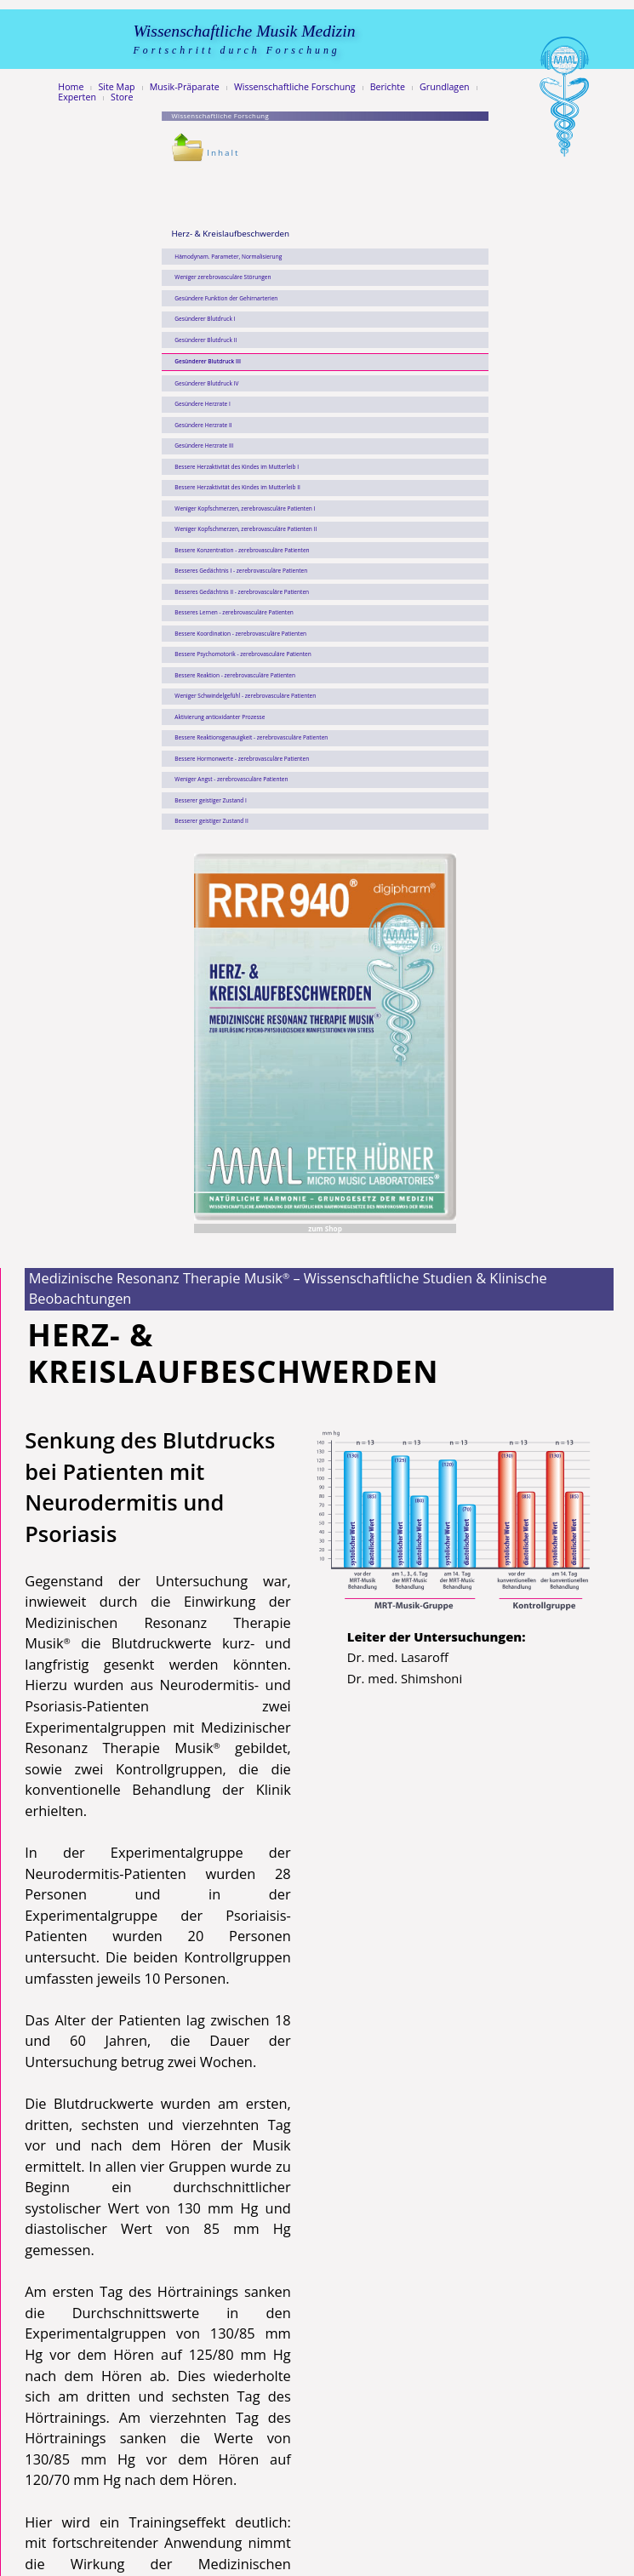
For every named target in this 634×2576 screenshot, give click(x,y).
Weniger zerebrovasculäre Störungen (222, 277)
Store (122, 97)
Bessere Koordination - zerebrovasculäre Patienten (240, 633)
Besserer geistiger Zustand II (211, 821)
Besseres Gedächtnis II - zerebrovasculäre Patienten (241, 592)
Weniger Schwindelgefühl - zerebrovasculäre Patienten (245, 696)
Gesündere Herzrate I (202, 404)
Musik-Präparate (185, 87)
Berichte (387, 87)
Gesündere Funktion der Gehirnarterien (225, 298)
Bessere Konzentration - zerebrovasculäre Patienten (241, 550)
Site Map (117, 87)
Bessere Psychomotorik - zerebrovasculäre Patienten (242, 654)
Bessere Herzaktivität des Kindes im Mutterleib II (237, 487)
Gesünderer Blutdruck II (205, 340)
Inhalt (206, 152)
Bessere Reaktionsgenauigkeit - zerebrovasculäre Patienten (251, 737)
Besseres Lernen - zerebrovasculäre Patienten (234, 612)
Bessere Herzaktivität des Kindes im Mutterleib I (236, 467)
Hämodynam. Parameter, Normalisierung (228, 256)
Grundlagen (445, 87)
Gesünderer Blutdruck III (207, 361)
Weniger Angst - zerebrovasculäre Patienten (231, 779)
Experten (77, 97)
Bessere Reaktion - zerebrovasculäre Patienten (234, 675)
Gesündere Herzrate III (203, 445)
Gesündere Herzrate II (202, 425)
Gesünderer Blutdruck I (204, 319)
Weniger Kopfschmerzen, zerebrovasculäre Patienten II (245, 529)
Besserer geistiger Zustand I (210, 800)
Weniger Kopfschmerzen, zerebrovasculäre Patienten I (244, 508)
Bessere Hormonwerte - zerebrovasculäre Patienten (241, 759)
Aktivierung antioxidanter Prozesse (219, 717)
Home (70, 87)
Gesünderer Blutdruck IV (206, 383)
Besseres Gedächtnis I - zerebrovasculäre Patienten (240, 570)
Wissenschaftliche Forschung (295, 87)
